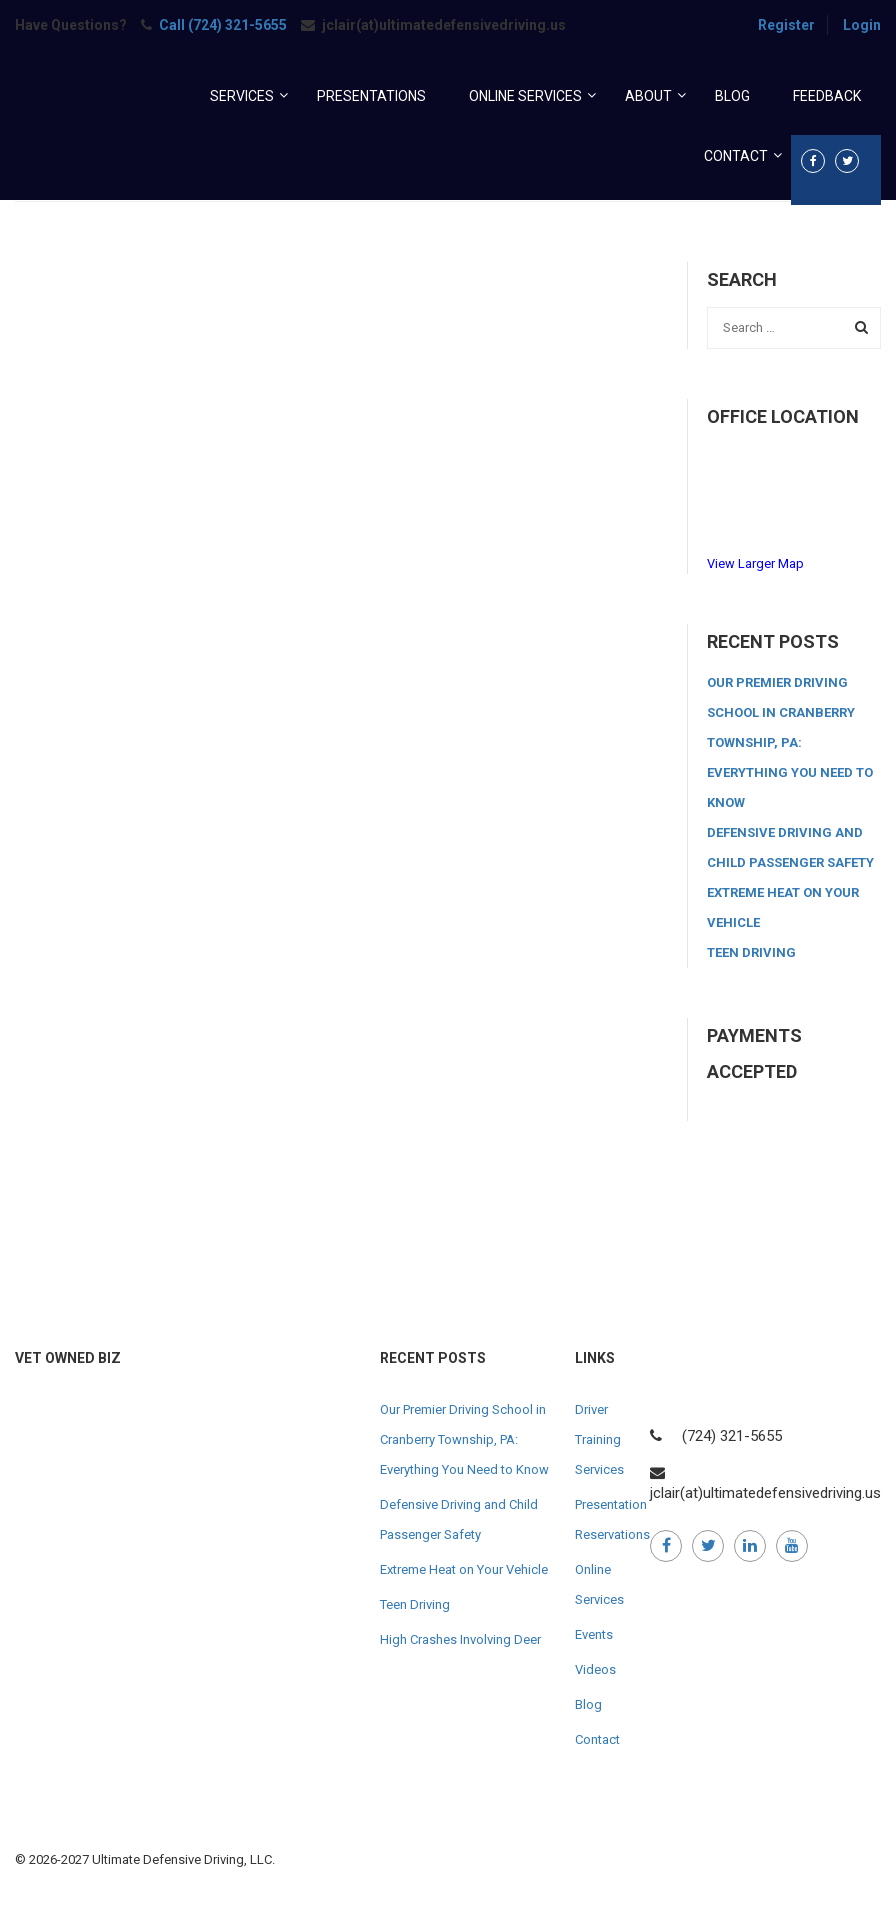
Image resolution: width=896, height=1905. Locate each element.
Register (786, 25)
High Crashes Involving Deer (460, 1639)
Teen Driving (751, 952)
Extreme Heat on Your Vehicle (464, 1569)
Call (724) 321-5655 (223, 25)
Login (862, 25)
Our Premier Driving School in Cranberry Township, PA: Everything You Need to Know (790, 742)
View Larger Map (755, 563)
